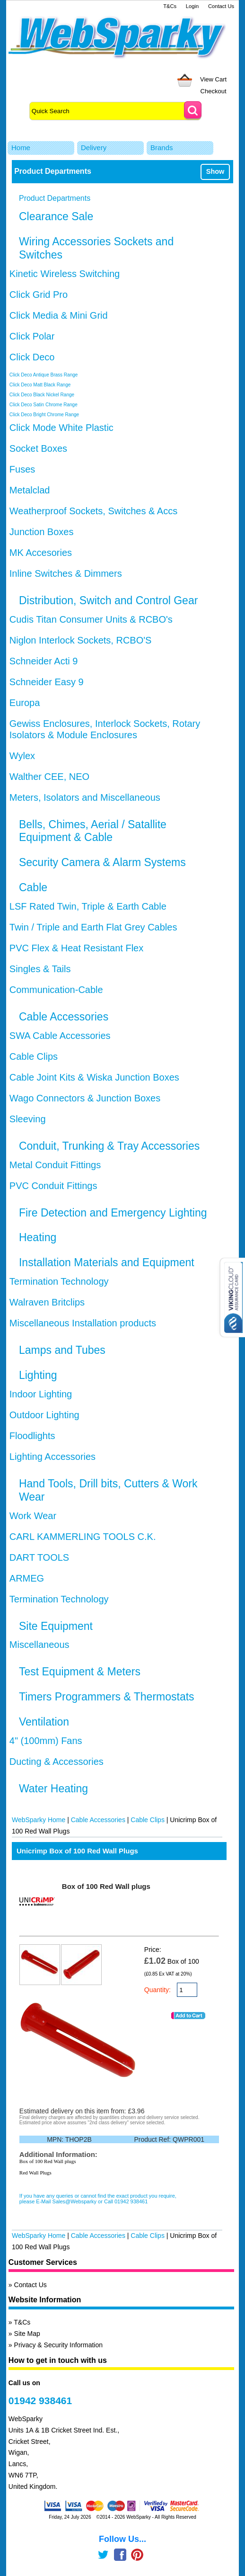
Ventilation (44, 1722)
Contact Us (221, 6)
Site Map (27, 2333)
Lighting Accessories (52, 1456)
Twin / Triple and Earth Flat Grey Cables (93, 927)
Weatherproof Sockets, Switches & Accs (93, 511)
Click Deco (32, 357)
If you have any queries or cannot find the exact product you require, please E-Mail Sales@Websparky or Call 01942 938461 (97, 2198)
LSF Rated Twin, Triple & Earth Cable (87, 906)
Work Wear (32, 1516)
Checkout (214, 91)
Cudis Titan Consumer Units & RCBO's (91, 619)
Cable (33, 887)
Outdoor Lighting (44, 1415)
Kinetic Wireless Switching (64, 273)
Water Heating (53, 1788)
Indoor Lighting (40, 1394)
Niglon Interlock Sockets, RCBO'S (80, 640)
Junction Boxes (41, 532)
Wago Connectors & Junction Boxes (84, 1098)
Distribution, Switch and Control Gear (108, 600)
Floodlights (32, 1436)
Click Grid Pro (38, 294)
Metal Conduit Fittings (55, 1165)
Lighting (38, 1375)
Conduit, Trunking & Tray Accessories (109, 1146)
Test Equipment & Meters (79, 1671)
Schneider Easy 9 (46, 682)
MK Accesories (40, 552)
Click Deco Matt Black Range (40, 384)
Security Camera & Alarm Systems (102, 862)
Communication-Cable (56, 989)
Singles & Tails (40, 969)
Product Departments (54, 198)
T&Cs (169, 6)
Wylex (22, 756)
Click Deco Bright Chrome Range (44, 414)
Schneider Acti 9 (43, 661)
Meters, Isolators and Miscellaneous (84, 797)
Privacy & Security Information (58, 2345)
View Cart (213, 79)
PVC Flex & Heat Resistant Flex (76, 948)
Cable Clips (33, 1056)
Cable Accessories (63, 1017)
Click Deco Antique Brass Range (43, 374)
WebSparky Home (38, 1820)
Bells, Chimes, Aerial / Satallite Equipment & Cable (92, 831)
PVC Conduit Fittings (53, 1186)
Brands (161, 147)
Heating (37, 1237)
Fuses (22, 469)
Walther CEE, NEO (49, 776)
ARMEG (26, 1578)
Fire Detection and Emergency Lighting (113, 1213)
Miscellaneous (39, 1644)
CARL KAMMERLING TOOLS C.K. (82, 1536)
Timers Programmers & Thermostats (106, 1696)
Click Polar (32, 336)
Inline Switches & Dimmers (65, 573)
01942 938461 (40, 2400)
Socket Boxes (38, 448)
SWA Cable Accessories (60, 1035)
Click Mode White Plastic (61, 427)
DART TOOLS (39, 1557)
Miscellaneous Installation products (82, 1323)
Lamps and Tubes (62, 1350)
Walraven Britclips (47, 1302)
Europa (24, 703)
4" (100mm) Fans (45, 1740)
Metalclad (29, 490)
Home (20, 147)
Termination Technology (59, 1281)
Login (192, 6)
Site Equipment (56, 1626)
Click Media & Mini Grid (58, 315)
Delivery (93, 147)
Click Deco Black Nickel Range (41, 394)
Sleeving (27, 1119)
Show (215, 171)
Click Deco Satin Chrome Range (43, 404)
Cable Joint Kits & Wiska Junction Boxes (94, 1077)
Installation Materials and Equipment (106, 1262)
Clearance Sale (56, 216)
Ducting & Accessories (56, 1761)
